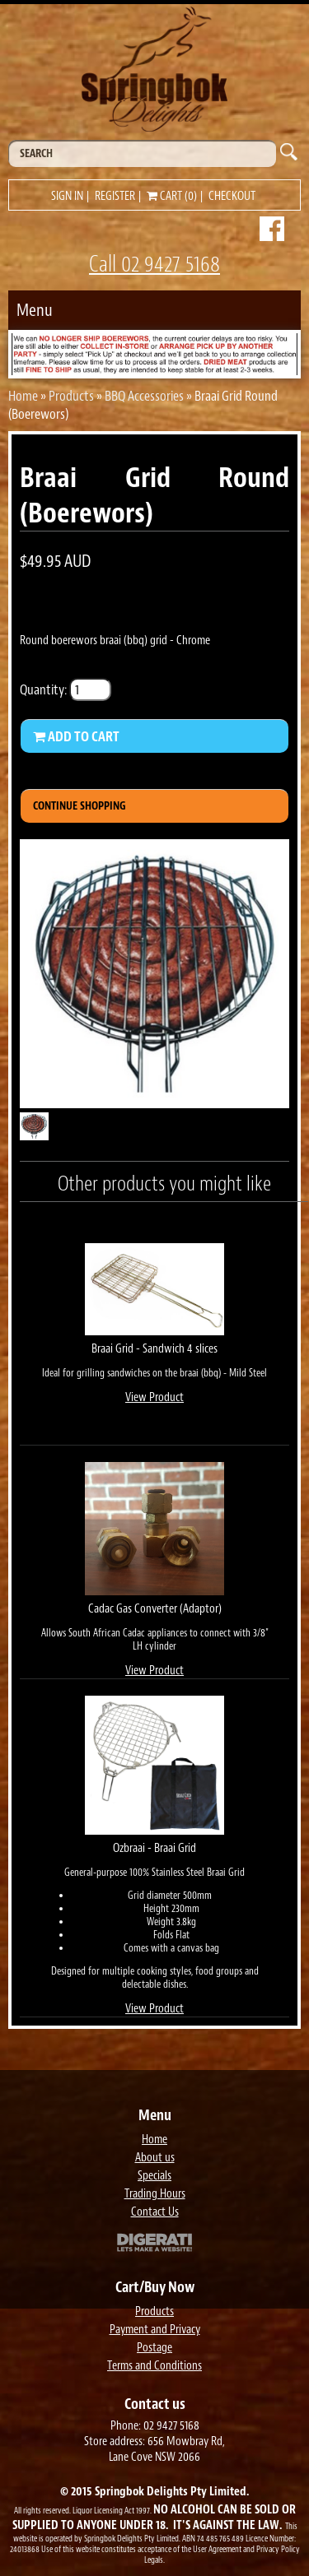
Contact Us (155, 2212)
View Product (154, 1397)
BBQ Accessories (144, 396)
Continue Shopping (79, 806)
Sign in (67, 196)
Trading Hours (154, 2194)
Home (23, 396)
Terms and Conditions (154, 2366)
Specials (154, 2176)
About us (155, 2157)
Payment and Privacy (155, 2329)
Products (71, 396)
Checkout (231, 196)
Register (115, 196)
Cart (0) (172, 196)
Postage (154, 2348)
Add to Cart (76, 736)
